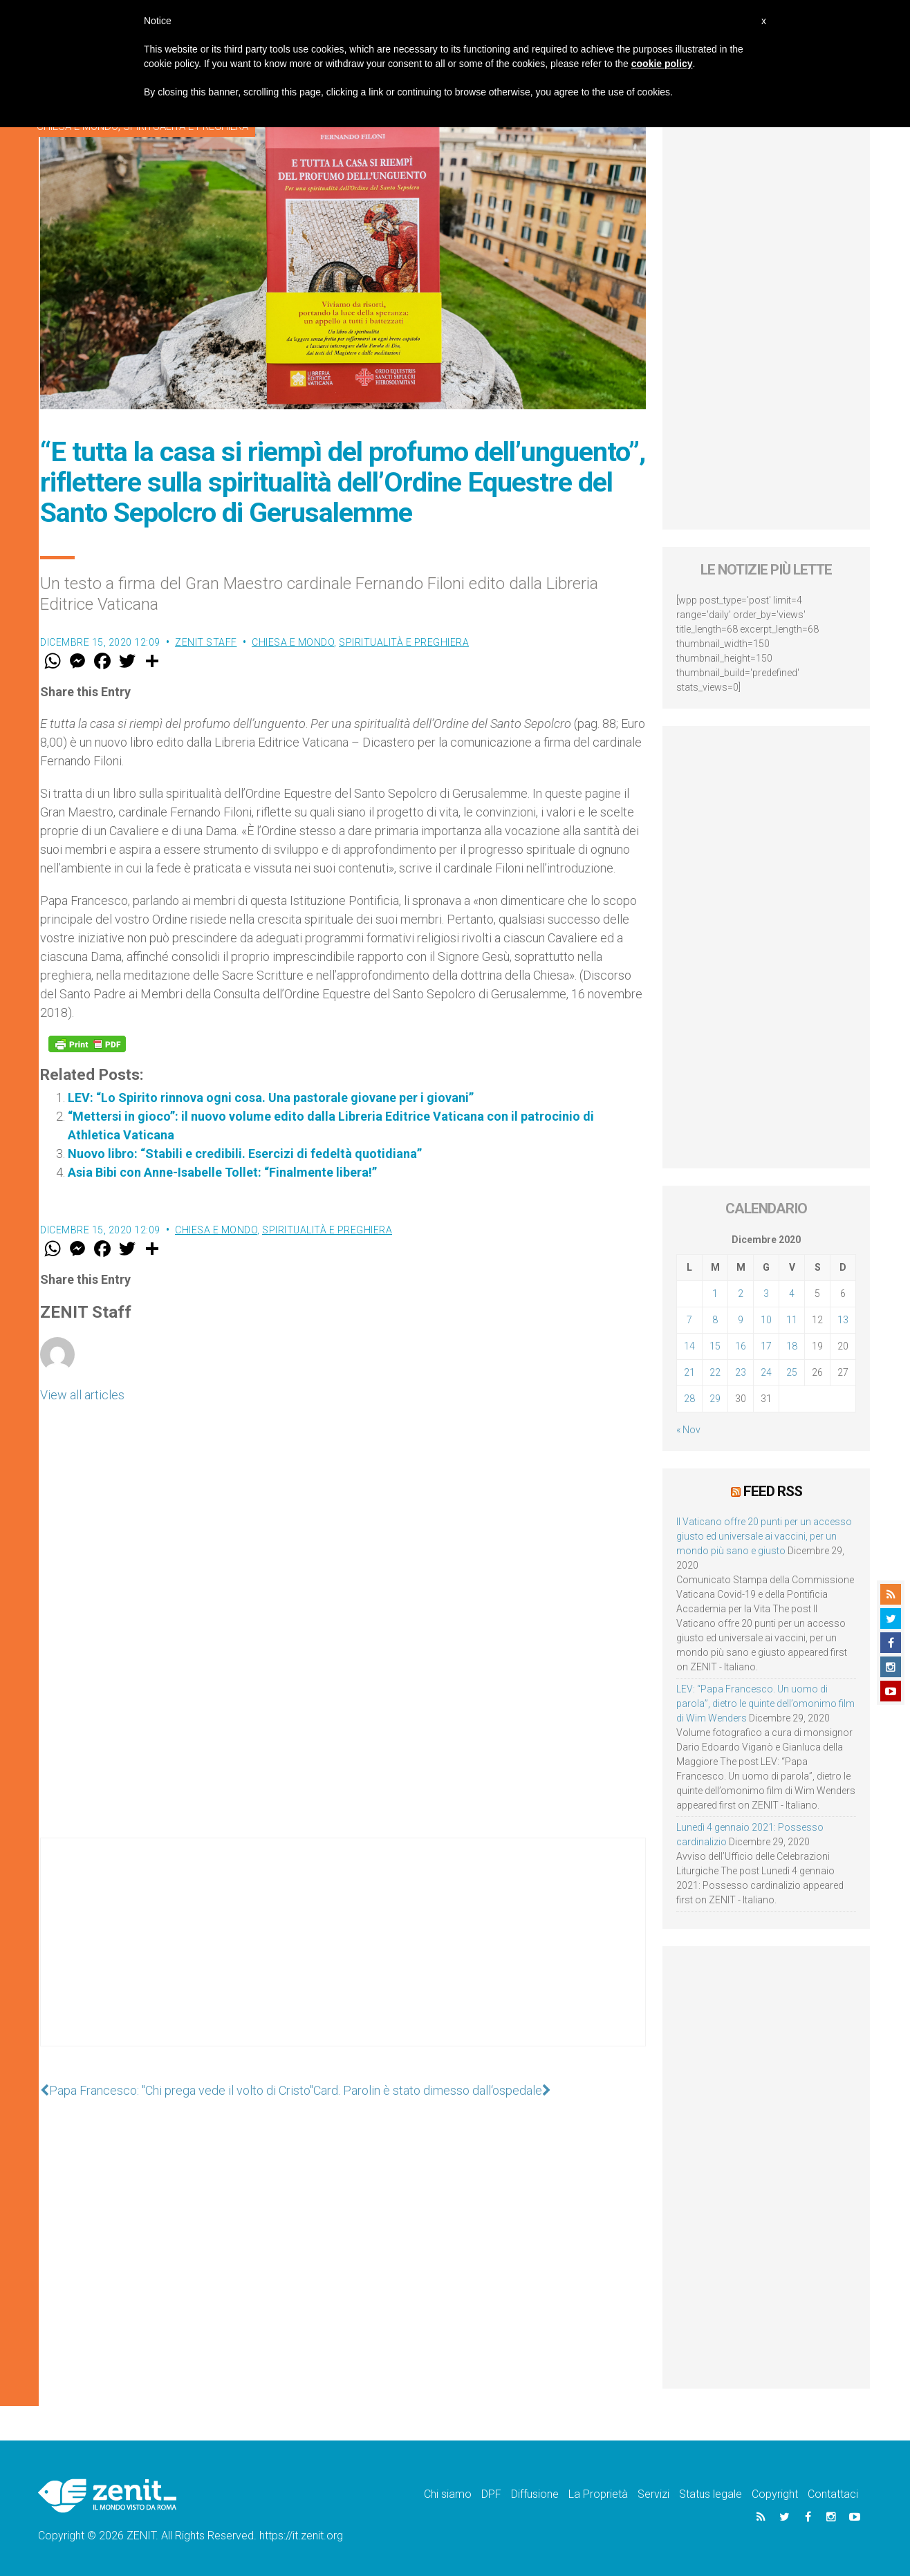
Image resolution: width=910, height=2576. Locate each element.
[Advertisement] (343, 1956)
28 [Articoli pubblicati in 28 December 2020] (689, 1398)
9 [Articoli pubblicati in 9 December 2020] (740, 1319)
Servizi (653, 2494)
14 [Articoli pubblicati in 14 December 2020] (689, 1346)
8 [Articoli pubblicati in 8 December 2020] (715, 1319)
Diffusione (535, 2494)
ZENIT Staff (206, 642)
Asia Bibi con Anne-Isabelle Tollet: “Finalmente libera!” (222, 1172)
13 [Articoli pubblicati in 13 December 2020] (842, 1319)
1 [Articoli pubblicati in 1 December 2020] (715, 1293)
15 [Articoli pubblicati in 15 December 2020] (715, 1346)
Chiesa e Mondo (293, 642)
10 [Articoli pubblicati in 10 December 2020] (766, 1319)
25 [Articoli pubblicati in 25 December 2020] (791, 1372)
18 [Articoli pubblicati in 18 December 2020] (791, 1346)
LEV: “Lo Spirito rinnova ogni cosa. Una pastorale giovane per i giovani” (271, 1097)
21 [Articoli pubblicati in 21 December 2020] (689, 1372)
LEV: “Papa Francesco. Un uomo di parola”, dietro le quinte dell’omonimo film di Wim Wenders (765, 1703)
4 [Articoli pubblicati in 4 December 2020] (792, 1293)
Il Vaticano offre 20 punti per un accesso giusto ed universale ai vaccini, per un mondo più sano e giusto (764, 1536)
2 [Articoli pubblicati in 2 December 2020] (740, 1293)
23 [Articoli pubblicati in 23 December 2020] (740, 1372)
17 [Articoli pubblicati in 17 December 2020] (766, 1346)
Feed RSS (772, 1491)
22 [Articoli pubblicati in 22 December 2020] (715, 1372)
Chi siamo (448, 2494)
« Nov (688, 1429)
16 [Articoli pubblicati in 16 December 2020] (740, 1346)
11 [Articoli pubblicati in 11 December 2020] (791, 1319)
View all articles (82, 1395)
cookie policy (662, 63)
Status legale (710, 2494)
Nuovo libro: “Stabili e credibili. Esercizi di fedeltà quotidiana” (245, 1153)
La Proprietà (598, 2494)
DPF (491, 2494)
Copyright (775, 2494)
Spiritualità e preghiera (404, 642)
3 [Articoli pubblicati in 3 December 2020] (766, 1293)
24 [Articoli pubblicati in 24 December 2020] (766, 1372)
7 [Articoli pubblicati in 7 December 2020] (689, 1319)
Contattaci (833, 2494)
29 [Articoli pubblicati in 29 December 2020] (715, 1398)
